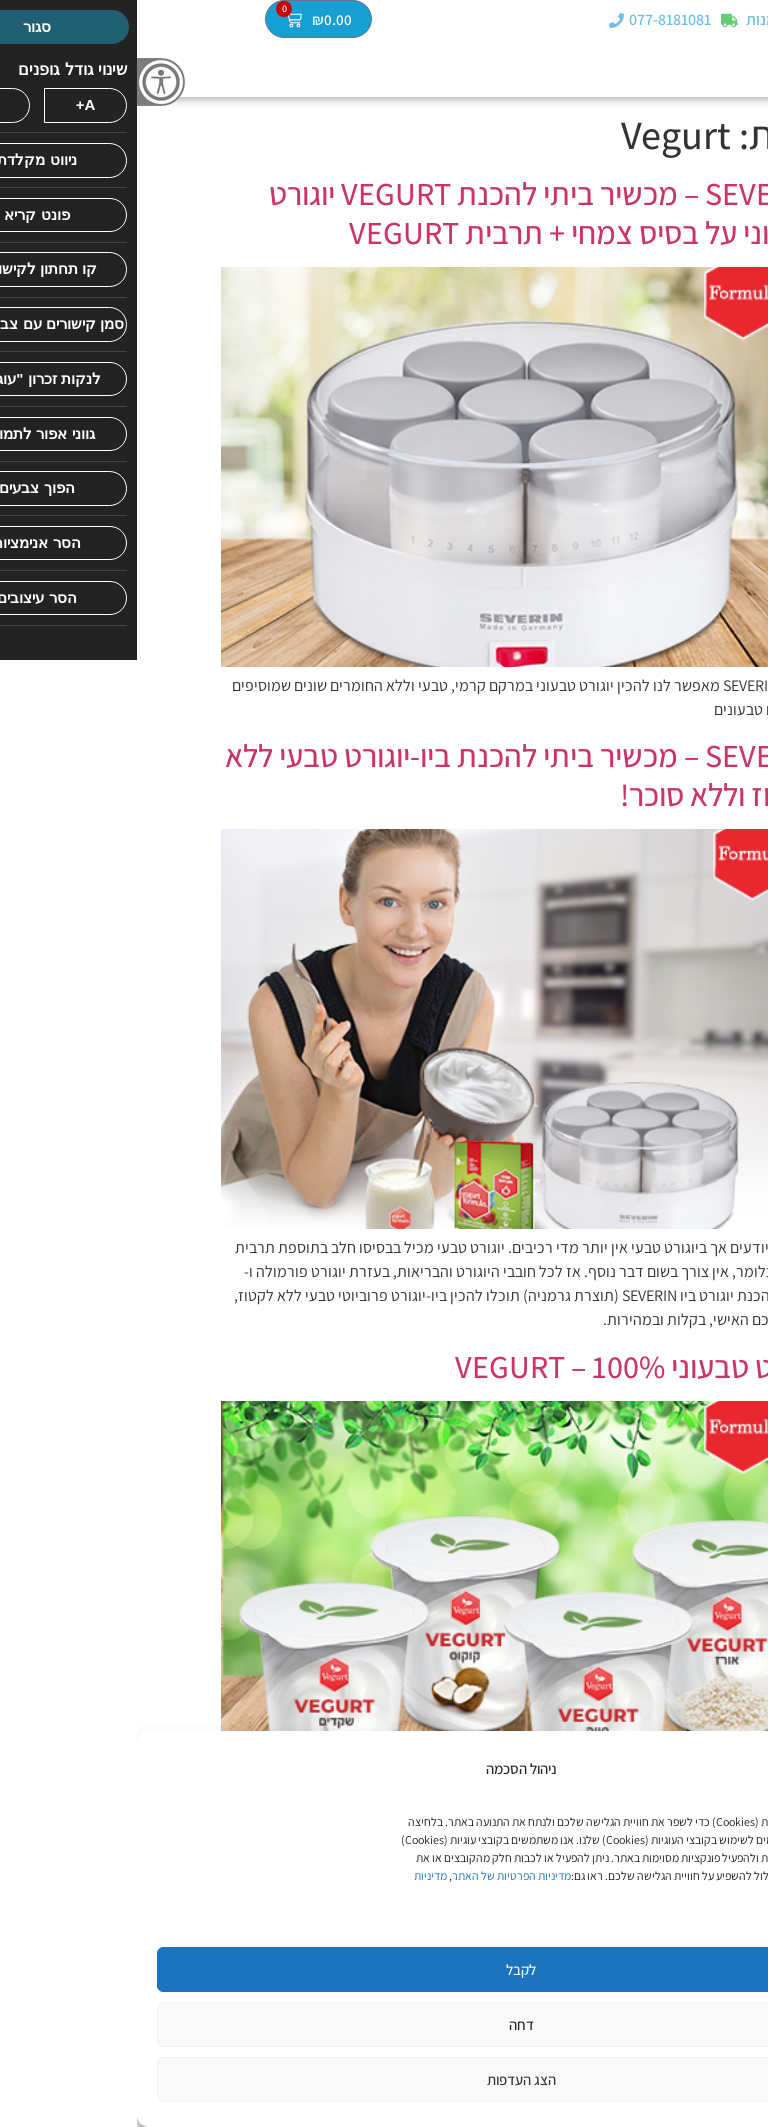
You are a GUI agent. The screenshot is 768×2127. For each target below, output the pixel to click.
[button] (751, 21)
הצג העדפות (384, 2079)
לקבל (384, 1969)
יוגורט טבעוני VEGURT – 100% (501, 1366)
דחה (384, 2024)
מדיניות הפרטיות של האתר (374, 1875)
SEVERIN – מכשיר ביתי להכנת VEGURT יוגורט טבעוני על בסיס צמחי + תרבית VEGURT (408, 212)
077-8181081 (533, 22)
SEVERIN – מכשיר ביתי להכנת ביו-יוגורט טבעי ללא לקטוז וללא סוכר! (386, 774)
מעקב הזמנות (651, 22)
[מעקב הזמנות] (592, 22)
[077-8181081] (479, 22)
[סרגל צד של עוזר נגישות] (24, 82)
